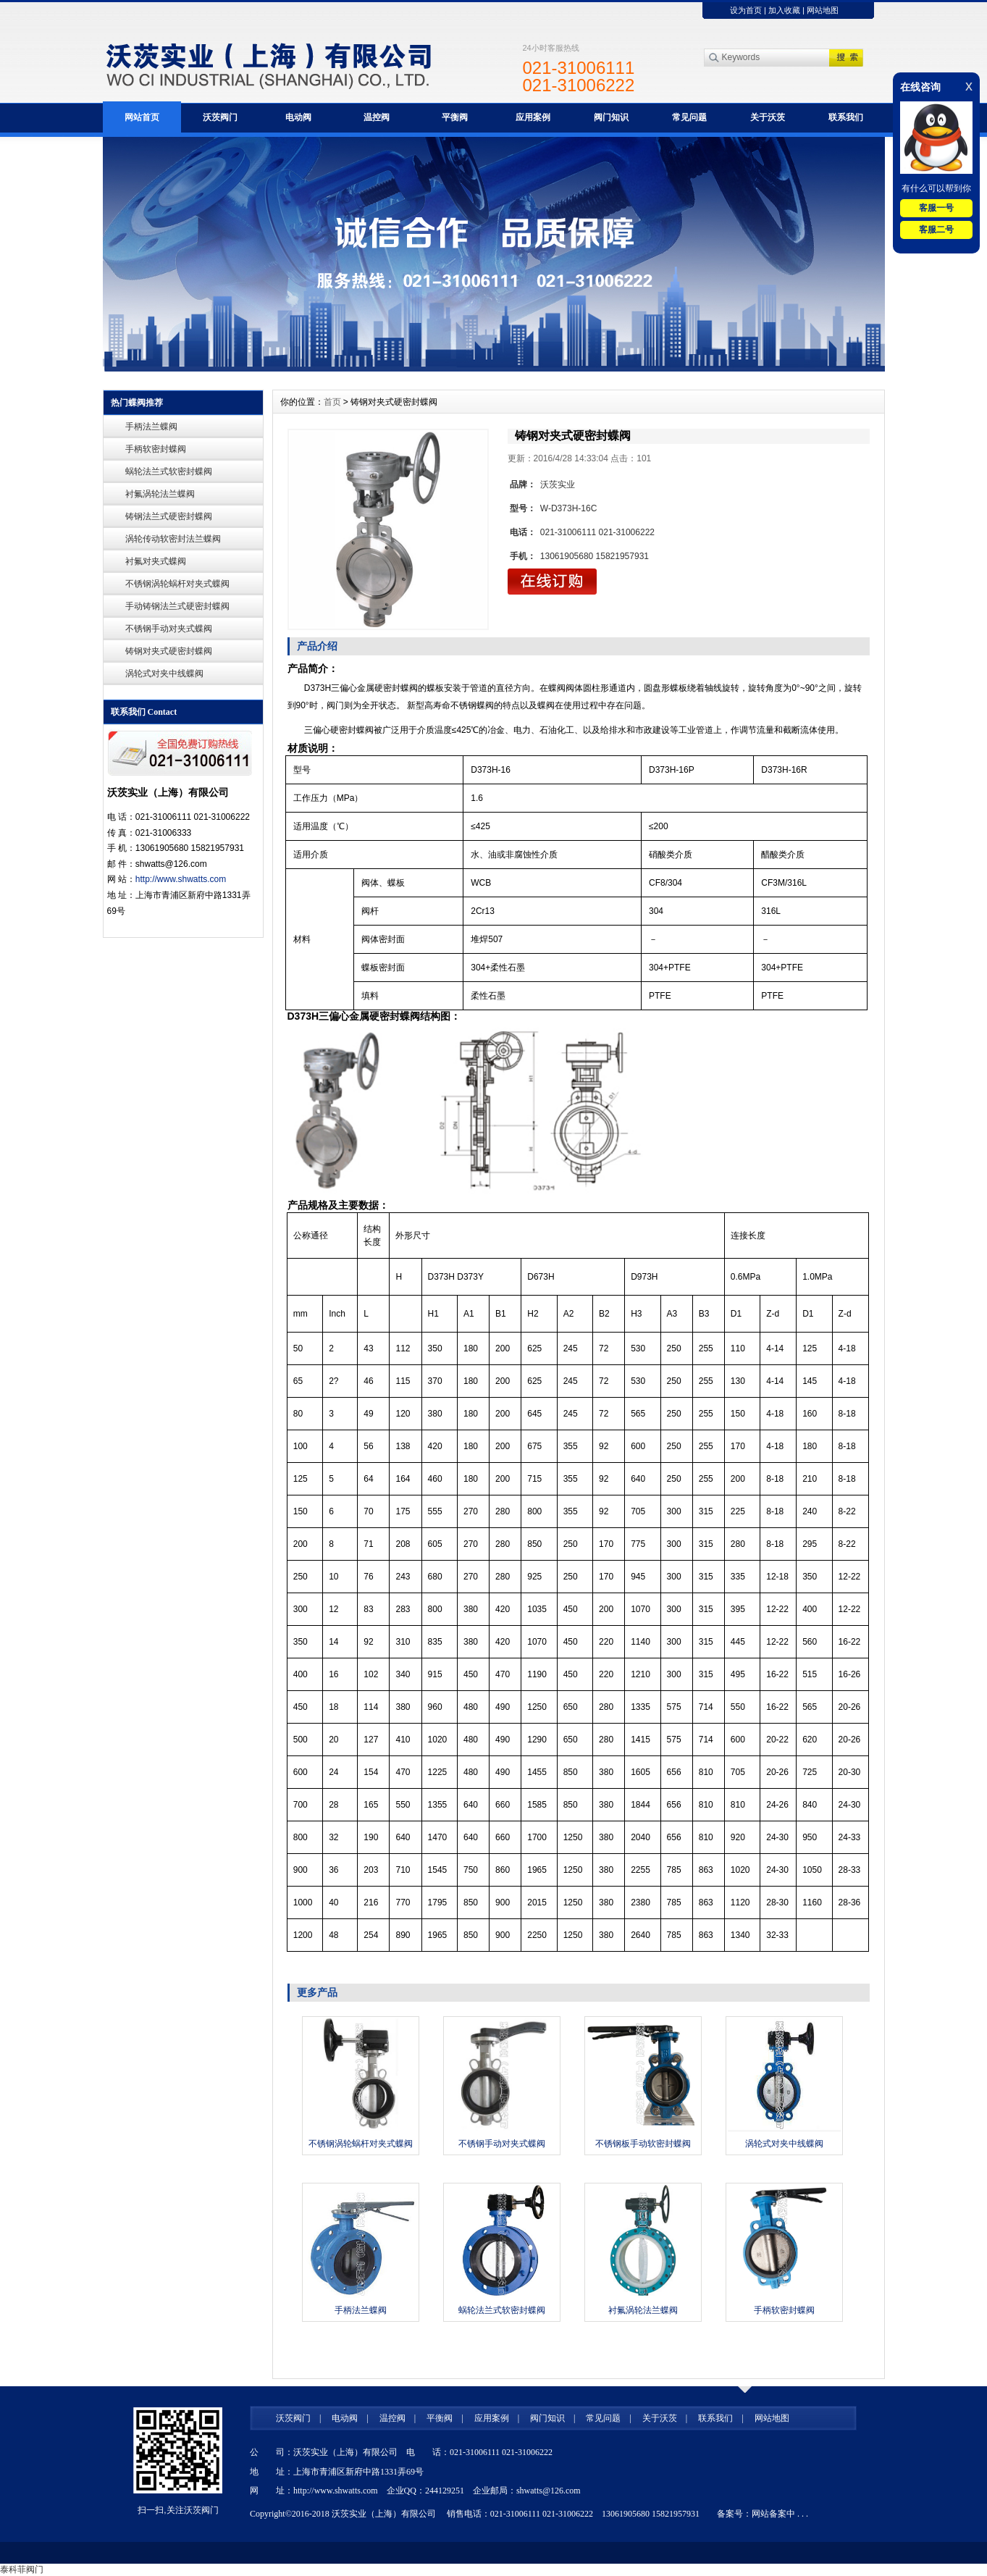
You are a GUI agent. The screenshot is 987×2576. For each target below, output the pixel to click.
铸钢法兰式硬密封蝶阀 (168, 516)
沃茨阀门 (220, 117)
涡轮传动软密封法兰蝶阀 (173, 539)
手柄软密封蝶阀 (155, 449)
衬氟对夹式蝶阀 (155, 561)
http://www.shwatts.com (180, 879)
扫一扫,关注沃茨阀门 (178, 2510)
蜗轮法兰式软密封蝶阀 (168, 471)
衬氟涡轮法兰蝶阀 (160, 494)
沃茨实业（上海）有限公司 (384, 2514)
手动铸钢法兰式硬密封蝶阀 (177, 606)
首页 (332, 402)
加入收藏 (784, 10)
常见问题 (689, 117)
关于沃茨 (767, 117)
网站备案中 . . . (780, 2514)
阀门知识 (611, 117)
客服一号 (936, 208)
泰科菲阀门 (21, 2569)
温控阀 (377, 117)
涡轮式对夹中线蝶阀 (164, 673)
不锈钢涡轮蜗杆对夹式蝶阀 (177, 584)
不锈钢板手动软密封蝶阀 (643, 2144)
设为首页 (746, 10)
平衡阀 (455, 117)
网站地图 (823, 10)
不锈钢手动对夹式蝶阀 (168, 629)
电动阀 (298, 117)
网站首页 (142, 117)
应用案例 (533, 117)
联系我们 (845, 117)
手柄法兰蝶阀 (151, 426)
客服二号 (936, 230)
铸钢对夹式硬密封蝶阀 (168, 651)
